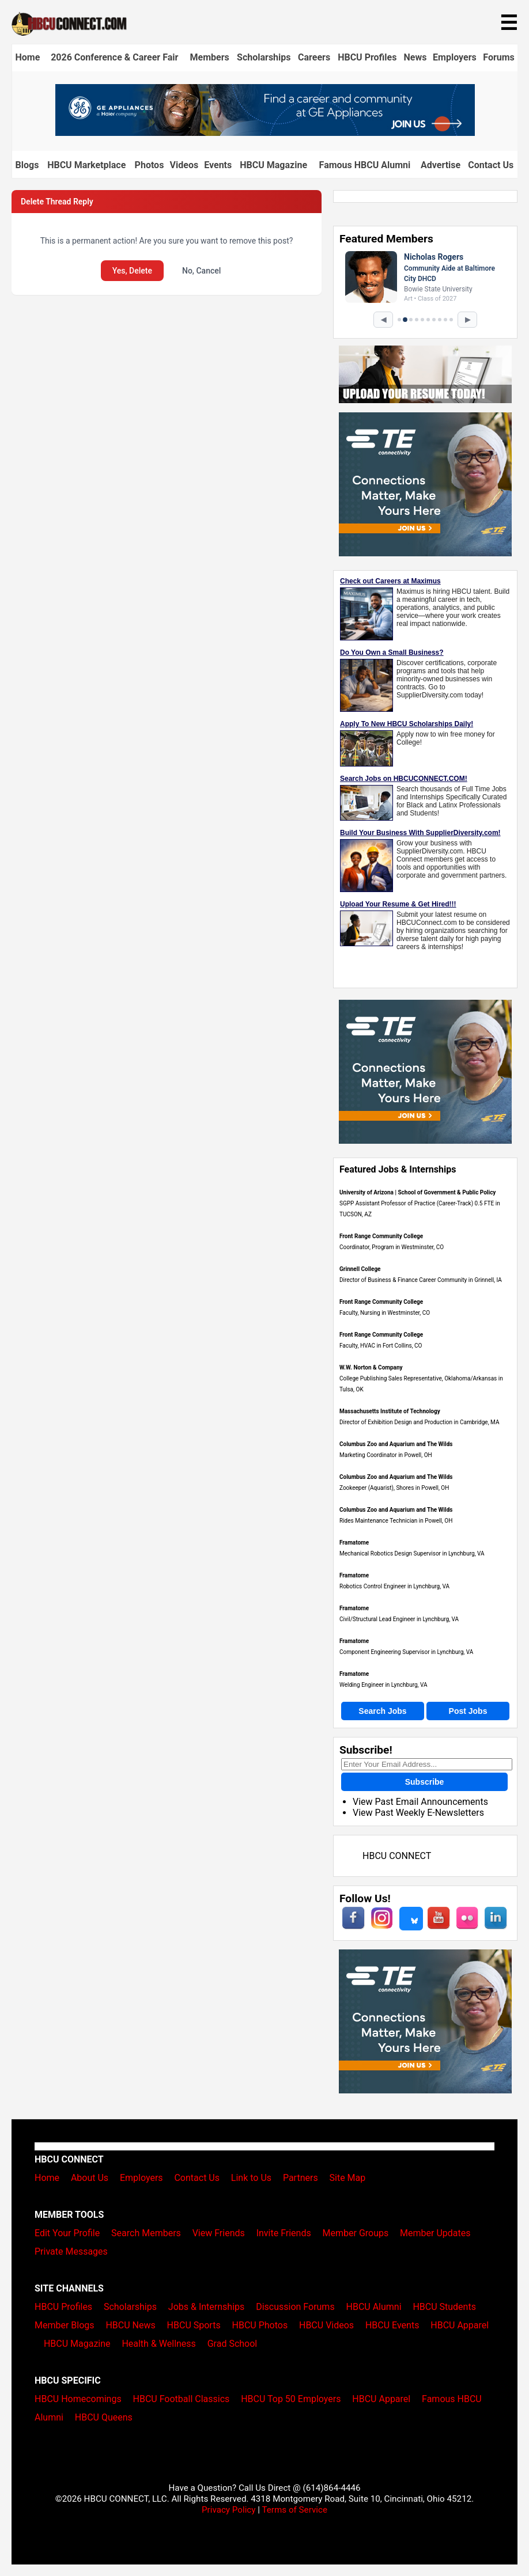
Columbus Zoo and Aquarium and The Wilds (395, 1444)
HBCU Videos (326, 2325)
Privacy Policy (229, 2510)
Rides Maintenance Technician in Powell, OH (395, 1520)
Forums (499, 57)
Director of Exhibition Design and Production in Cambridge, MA (419, 1422)
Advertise (440, 165)
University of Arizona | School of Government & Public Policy (417, 1192)
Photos (149, 165)
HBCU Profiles (367, 57)
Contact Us (490, 165)
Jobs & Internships (206, 2306)
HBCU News (130, 2325)
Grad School (232, 2343)
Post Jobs (468, 1711)
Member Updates (435, 2233)
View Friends (218, 2233)
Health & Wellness (158, 2343)
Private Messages (71, 2251)
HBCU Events (392, 2325)
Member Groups (356, 2233)
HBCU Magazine (273, 165)
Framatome (354, 1542)
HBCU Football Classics (181, 2398)
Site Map (348, 2177)
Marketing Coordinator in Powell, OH (385, 1455)
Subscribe (424, 1781)
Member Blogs (65, 2325)
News (415, 57)
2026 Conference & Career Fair (114, 57)
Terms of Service (294, 2510)
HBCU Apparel (459, 2325)
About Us (89, 2177)
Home (27, 57)
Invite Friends (283, 2233)
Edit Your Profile (67, 2233)
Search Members (146, 2233)
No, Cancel (201, 270)
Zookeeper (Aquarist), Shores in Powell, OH (394, 1488)
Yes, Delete (132, 270)
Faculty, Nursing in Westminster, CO (384, 1313)
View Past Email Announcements (420, 1801)
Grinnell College (360, 1269)
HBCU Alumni (374, 2306)
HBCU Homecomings (78, 2398)
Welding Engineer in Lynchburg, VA (383, 1685)
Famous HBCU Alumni (365, 165)
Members (209, 57)
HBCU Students (444, 2306)
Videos (184, 165)
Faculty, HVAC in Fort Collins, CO (380, 1345)
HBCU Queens (104, 2417)
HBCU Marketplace (86, 165)
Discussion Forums (295, 2306)
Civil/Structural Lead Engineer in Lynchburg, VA (399, 1619)
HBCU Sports (194, 2325)
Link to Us (251, 2177)
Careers (314, 57)
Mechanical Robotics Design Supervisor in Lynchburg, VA (412, 1553)
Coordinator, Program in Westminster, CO (391, 1247)
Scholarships (263, 57)
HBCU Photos (260, 2325)
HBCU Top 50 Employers (291, 2398)
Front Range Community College (381, 1236)
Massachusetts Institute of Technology (389, 1411)
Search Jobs (382, 1711)
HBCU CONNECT (396, 1855)
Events (218, 165)
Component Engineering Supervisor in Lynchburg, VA (406, 1652)
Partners (300, 2177)
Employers (455, 57)
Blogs (27, 165)
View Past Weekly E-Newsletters (418, 1812)
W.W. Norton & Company (371, 1367)
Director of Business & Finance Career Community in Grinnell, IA (420, 1280)
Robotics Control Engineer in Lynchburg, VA (394, 1586)
